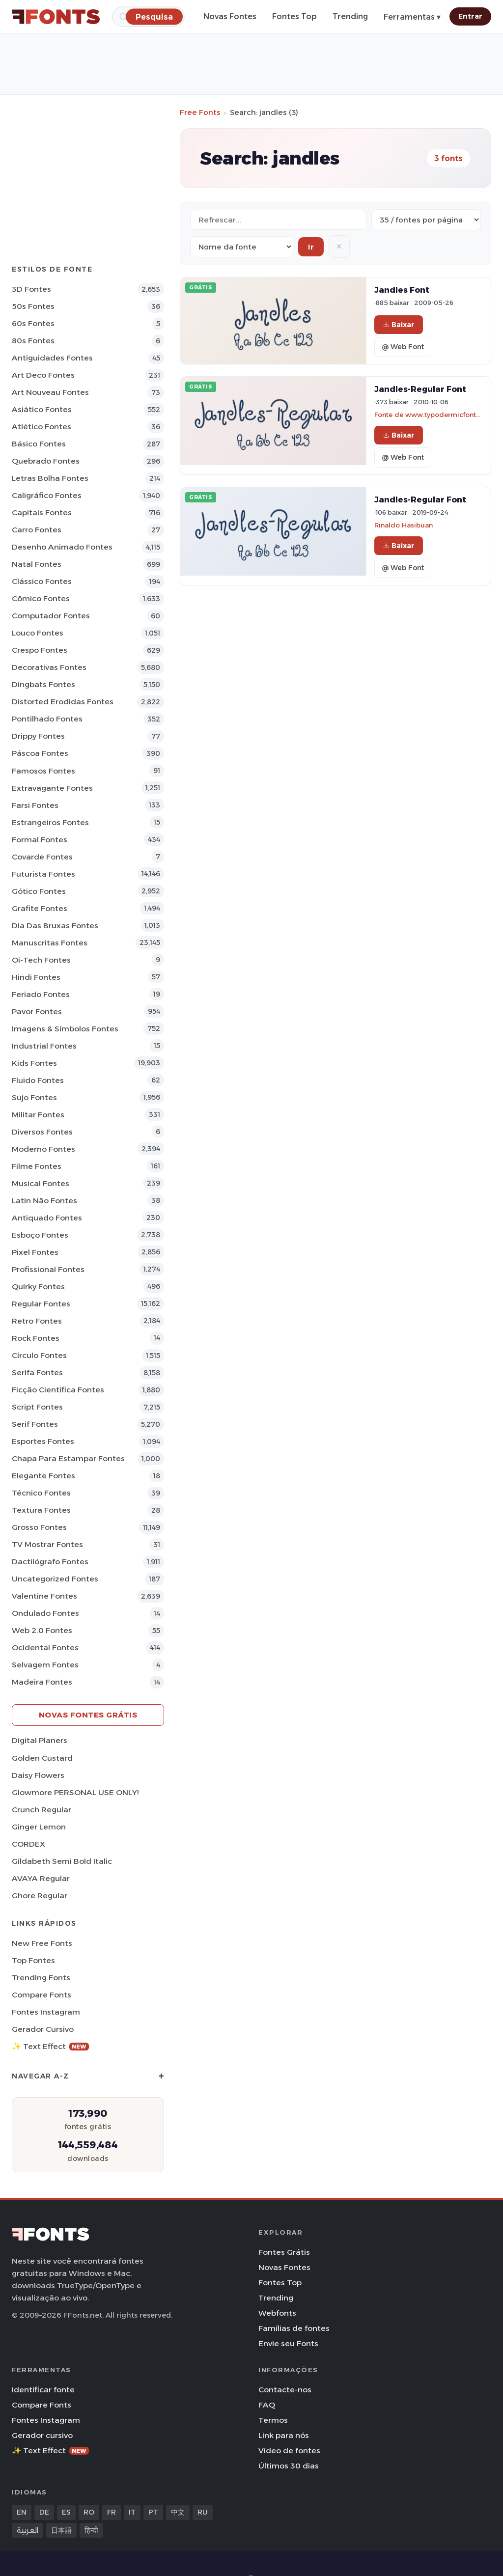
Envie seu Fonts (288, 2343)
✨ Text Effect (50, 2046)
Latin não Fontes (44, 1200)
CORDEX (28, 1844)
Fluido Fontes (38, 1080)
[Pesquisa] (154, 16)
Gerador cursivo (43, 2029)
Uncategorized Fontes (55, 1578)
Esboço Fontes (40, 1235)
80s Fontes (33, 340)
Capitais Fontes (42, 512)
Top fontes (33, 1960)
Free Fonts (200, 112)
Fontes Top (294, 16)
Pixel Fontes (35, 1252)
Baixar (398, 324)
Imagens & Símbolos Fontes (65, 1028)
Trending (350, 16)
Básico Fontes (39, 443)
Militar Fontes (38, 1114)
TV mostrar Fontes (47, 1544)
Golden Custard (42, 1758)
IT (132, 2512)
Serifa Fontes (37, 1372)
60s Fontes (33, 323)
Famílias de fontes (294, 2328)
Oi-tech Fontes (41, 960)
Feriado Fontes (41, 994)
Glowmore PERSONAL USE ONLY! (75, 1792)
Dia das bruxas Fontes (55, 925)
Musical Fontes (40, 1183)
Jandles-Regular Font (420, 389)
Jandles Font (401, 290)
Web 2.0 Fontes (42, 1630)
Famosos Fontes (43, 771)
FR (111, 2512)
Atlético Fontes (41, 426)
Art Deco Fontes (43, 375)
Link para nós (283, 2435)
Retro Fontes (37, 1321)
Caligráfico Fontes (47, 495)
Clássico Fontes (42, 581)
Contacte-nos (284, 2389)
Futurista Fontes (43, 874)
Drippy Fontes (38, 736)
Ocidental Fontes (45, 1647)
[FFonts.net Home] (56, 17)
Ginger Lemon (39, 1826)
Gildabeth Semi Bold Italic (62, 1861)
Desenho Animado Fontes (62, 547)
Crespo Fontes (39, 650)
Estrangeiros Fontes (50, 822)
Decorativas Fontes (49, 667)
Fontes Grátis (284, 2252)
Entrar (470, 16)
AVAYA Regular (41, 1878)
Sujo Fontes (34, 1097)
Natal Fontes (36, 564)
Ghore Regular (39, 1895)
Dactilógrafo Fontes (50, 1561)
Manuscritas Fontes (49, 942)
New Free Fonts (42, 1943)
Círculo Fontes (39, 1355)
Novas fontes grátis (88, 1714)
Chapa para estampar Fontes (68, 1458)
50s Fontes (33, 306)
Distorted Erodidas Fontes (62, 701)
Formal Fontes (39, 839)
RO (89, 2512)
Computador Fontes (51, 615)
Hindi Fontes (36, 977)
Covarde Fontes (42, 856)
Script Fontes (37, 1407)
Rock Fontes (35, 1338)
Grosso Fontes (39, 1527)
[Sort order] (241, 246)
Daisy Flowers (38, 1775)
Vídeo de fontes (289, 2450)
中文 (178, 2512)
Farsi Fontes (35, 805)
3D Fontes (31, 289)
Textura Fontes (41, 1510)
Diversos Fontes (42, 1131)
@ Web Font (403, 346)
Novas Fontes (229, 16)
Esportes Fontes (43, 1441)
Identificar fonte (43, 2389)
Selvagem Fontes (45, 1664)
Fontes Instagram (46, 2012)
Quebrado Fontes (46, 461)
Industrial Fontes (44, 1046)
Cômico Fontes (41, 598)
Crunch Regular (41, 1809)
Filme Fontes (36, 1166)
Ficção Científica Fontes (58, 1389)
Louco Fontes (37, 632)
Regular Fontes (41, 1303)
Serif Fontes (35, 1424)
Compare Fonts (41, 1994)
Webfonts (277, 2313)
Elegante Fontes (43, 1475)
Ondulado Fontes (45, 1613)
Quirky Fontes (38, 1286)
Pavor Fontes (37, 1011)
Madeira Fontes (42, 1682)
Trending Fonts (41, 1977)
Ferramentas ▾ (412, 17)
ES (66, 2512)
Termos (273, 2420)
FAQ (266, 2405)
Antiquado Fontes (47, 1217)
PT (153, 2512)
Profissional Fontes (48, 1269)
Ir (311, 246)
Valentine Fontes (44, 1596)
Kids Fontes (34, 1063)
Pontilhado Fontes (47, 718)
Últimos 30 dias (288, 2465)
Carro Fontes (36, 529)
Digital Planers (39, 1740)
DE (44, 2512)
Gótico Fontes (39, 891)
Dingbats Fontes (43, 684)
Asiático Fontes (42, 409)
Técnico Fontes (41, 1492)
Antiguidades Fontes (52, 357)
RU (202, 2512)
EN (22, 2512)
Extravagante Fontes (52, 788)
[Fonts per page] (426, 219)
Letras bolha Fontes (50, 478)
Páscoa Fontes (40, 753)
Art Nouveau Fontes (50, 392)
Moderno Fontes (43, 1149)
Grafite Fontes (39, 908)
